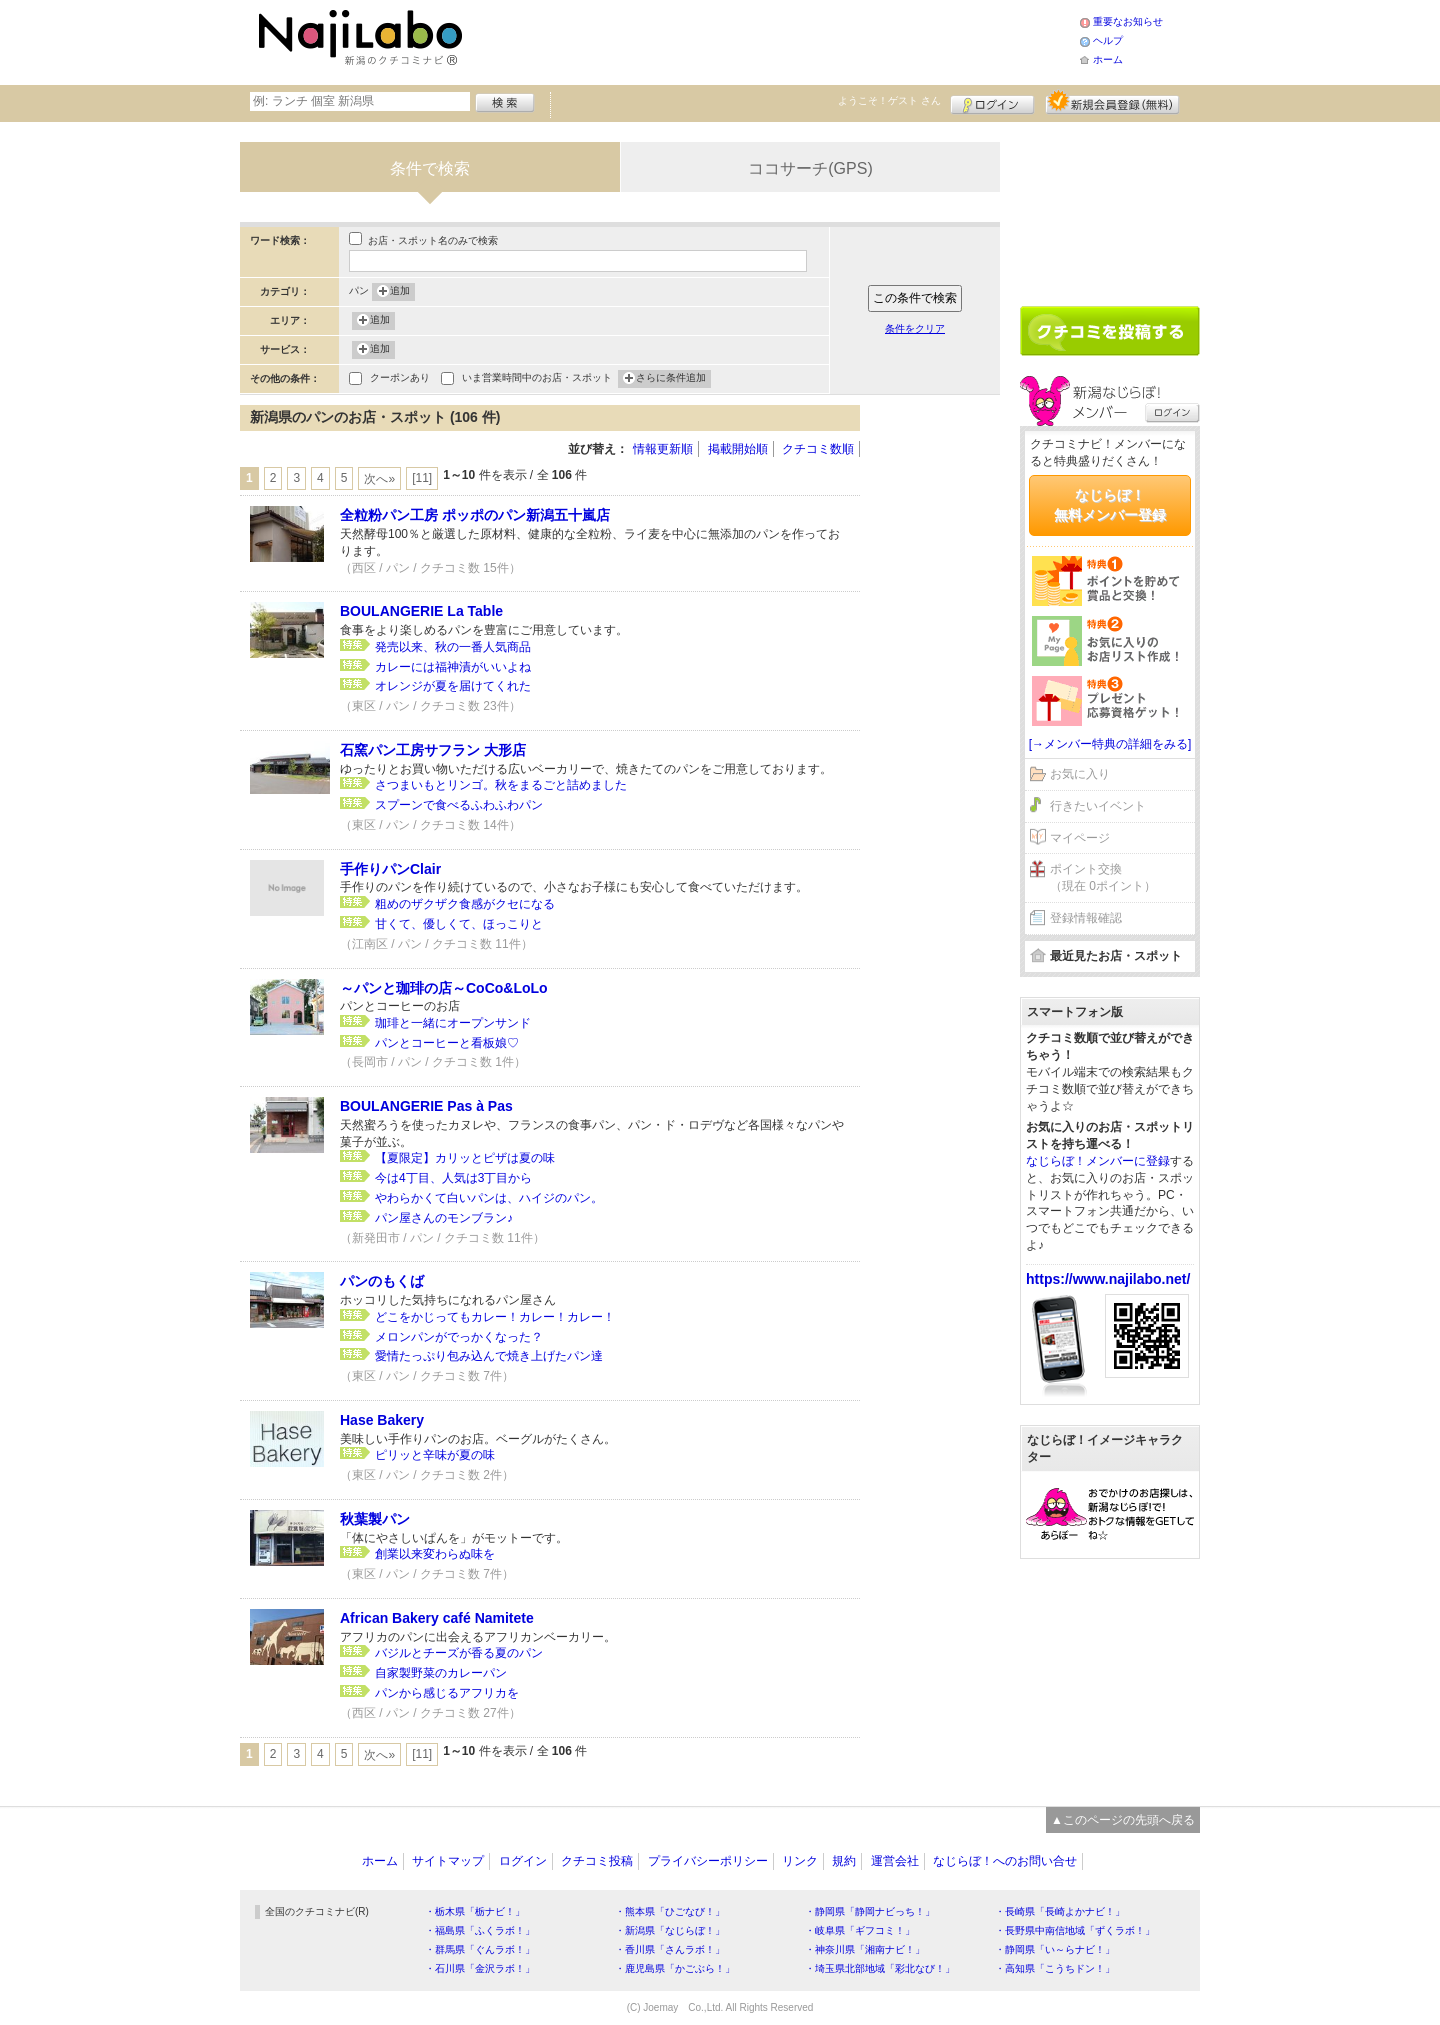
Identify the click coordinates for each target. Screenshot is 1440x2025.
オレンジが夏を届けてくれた (453, 686)
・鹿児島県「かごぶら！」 (675, 1968)
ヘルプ (1108, 40)
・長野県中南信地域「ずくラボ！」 (1075, 1930)
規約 (844, 1861)
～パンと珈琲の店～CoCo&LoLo (444, 988)
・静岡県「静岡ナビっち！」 (870, 1911)
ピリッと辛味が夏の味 (435, 1455)
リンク (800, 1861)
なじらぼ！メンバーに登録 (1098, 1161)
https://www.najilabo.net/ (1108, 1279)
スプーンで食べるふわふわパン (459, 805)
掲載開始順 (738, 449)
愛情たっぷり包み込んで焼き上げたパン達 (489, 1356)
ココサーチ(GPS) (810, 168)
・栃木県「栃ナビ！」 (475, 1911)
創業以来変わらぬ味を (435, 1554)
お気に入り (1080, 774)
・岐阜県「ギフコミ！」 (860, 1930)
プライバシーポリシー (708, 1861)
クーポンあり (400, 379)
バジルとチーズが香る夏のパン (459, 1653)
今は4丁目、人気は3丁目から (453, 1178)
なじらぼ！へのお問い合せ (1005, 1861)
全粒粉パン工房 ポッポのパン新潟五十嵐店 (475, 515)
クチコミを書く (1110, 331)
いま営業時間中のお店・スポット (537, 379)
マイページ (1080, 838)
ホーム (1108, 59)
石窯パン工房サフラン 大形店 (433, 750)
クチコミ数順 (818, 449)
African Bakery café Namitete (437, 1618)
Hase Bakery (382, 1420)
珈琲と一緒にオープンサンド (453, 1023)
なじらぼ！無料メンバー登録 (1110, 505)
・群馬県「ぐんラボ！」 (480, 1949)
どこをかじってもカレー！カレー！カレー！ (495, 1317)
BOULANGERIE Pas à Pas (426, 1106)
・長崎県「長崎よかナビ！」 (1060, 1911)
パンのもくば (382, 1281)
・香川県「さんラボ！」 (670, 1949)
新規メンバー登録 (1112, 102)
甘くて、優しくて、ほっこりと (459, 924)
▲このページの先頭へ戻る (1123, 1820)
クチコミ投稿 (597, 1861)
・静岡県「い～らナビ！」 (1055, 1949)
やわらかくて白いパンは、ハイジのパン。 (489, 1198)
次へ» (379, 479)
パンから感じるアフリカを (447, 1693)
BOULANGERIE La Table (421, 611)
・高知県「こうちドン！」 (1055, 1968)
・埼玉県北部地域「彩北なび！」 (880, 1968)
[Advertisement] (774, 40)
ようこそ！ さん (889, 100)
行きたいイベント (1098, 806)
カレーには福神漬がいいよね (453, 667)
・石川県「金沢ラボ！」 (480, 1968)
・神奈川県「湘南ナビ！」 (865, 1949)
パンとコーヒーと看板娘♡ (447, 1043)
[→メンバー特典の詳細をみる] (1110, 744)
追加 (400, 292)
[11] (422, 478)
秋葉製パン (375, 1519)
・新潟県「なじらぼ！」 (670, 1930)
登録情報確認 (1086, 918)
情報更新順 (663, 449)
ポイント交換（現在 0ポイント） (1103, 877)
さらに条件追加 (671, 379)
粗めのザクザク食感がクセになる (465, 904)
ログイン (992, 102)
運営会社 (895, 1861)
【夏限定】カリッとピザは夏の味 (465, 1158)
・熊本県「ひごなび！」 (670, 1911)
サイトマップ (448, 1861)
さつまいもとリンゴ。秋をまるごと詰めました (501, 785)
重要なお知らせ (1128, 21)
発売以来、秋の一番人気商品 (453, 647)
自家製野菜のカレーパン (441, 1673)
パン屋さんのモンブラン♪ (444, 1218)
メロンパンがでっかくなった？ (459, 1337)
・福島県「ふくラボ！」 (480, 1930)
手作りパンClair (390, 869)
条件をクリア (915, 328)
